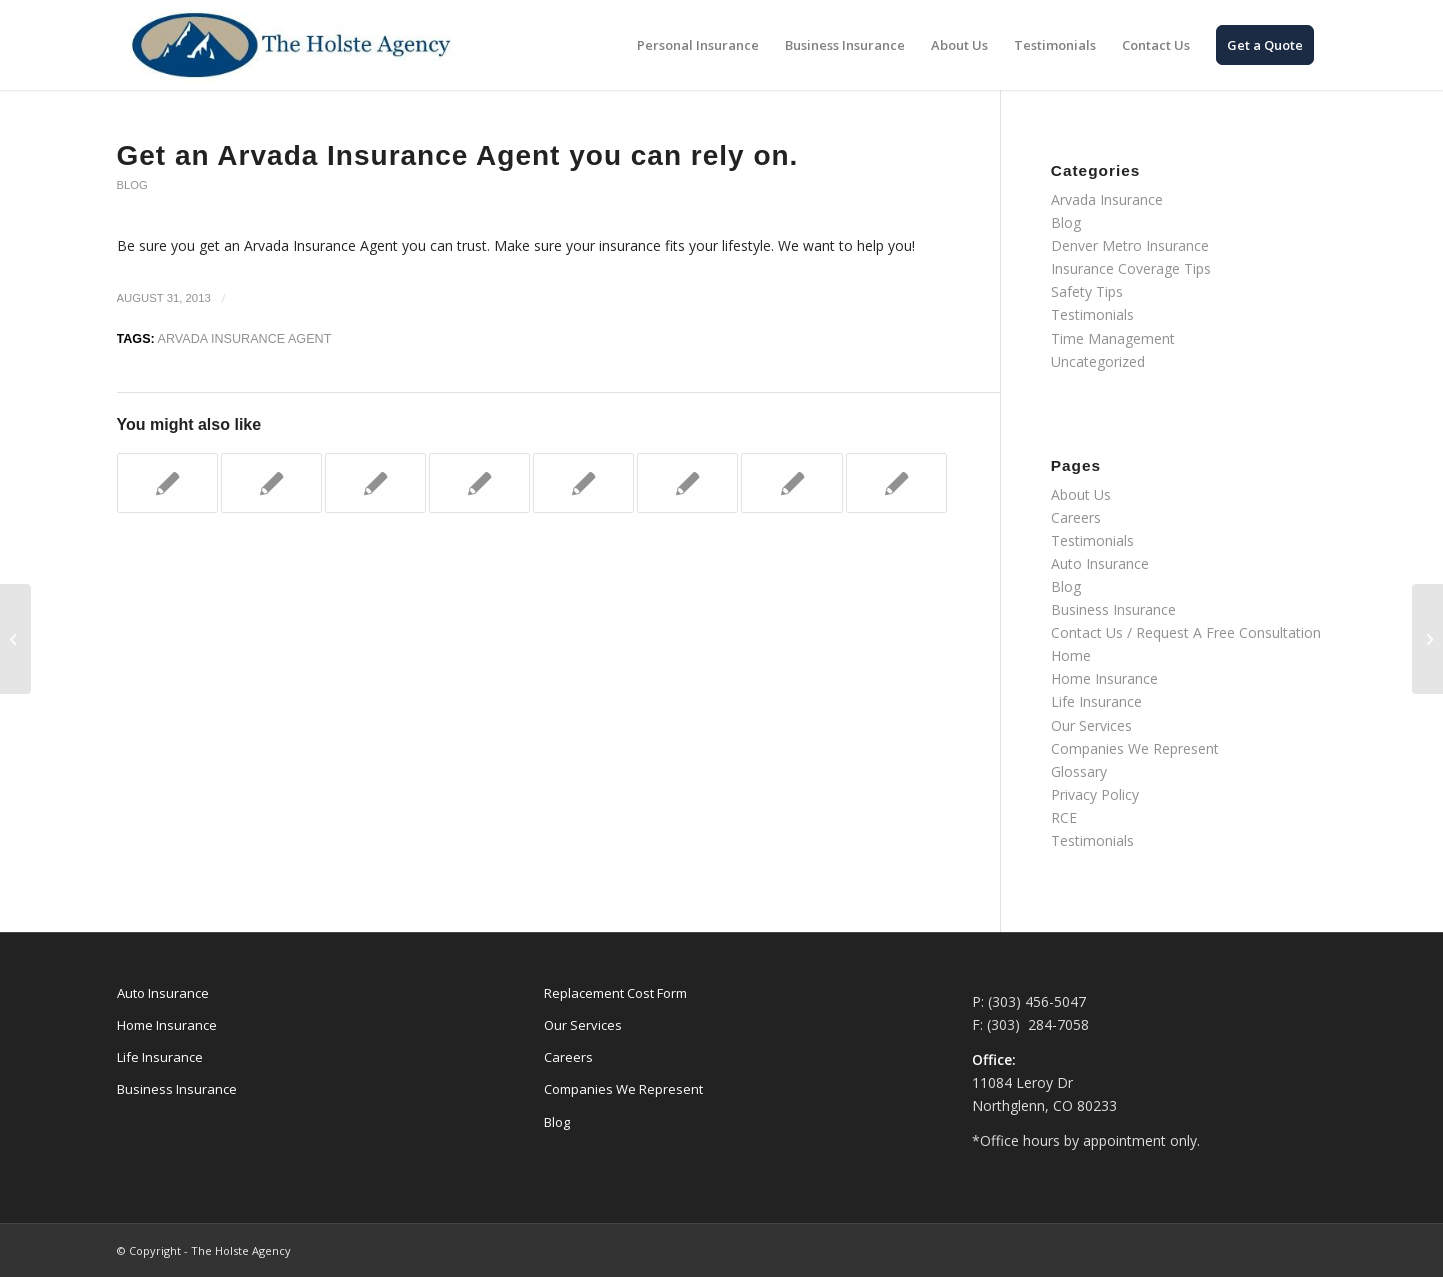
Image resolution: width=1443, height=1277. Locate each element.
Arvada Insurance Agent (245, 339)
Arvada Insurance (1107, 199)
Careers (1076, 517)
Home (1071, 655)
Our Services (1091, 725)
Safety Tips (1087, 291)
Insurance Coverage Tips (1131, 268)
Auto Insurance (1100, 563)
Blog (132, 185)
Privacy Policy (1095, 794)
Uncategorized (1098, 361)
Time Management (1113, 338)
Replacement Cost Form (615, 993)
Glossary (1079, 771)
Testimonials (1092, 314)
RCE (1064, 817)
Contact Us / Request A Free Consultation (1186, 632)
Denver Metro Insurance (1130, 245)
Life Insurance (1096, 701)
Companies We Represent (1135, 748)
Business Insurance (1113, 609)
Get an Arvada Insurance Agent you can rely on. (458, 155)
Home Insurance (1104, 678)
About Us (1081, 494)
